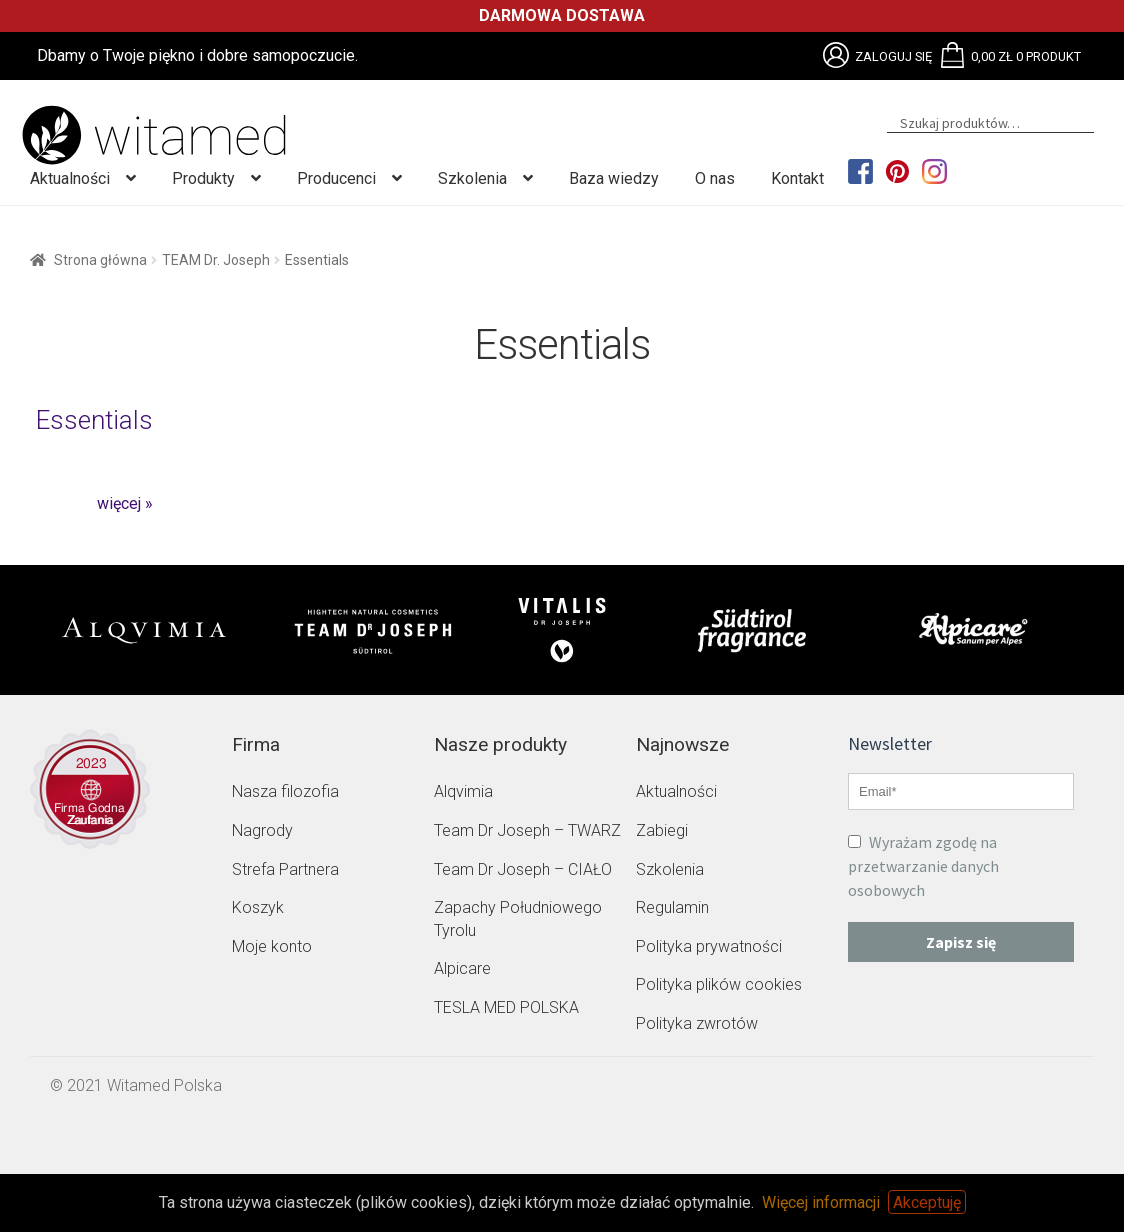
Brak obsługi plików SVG (836, 55)
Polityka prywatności (709, 946)
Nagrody (262, 830)
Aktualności (70, 178)
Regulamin (672, 907)
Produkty (203, 178)
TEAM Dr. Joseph (216, 260)
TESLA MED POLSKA (506, 1007)
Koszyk (258, 907)
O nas (715, 178)
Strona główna (100, 260)
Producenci (336, 178)
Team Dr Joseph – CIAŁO (523, 869)
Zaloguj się (893, 56)
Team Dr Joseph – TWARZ (527, 830)
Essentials (94, 420)
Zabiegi (662, 830)
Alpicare (462, 968)
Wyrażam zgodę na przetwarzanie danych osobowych (923, 866)
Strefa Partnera (285, 869)
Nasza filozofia (285, 791)
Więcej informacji (821, 1202)
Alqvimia (463, 791)
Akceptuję (927, 1202)
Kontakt (797, 178)
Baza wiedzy (614, 178)
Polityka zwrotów (697, 1023)
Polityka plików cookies (719, 984)
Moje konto (272, 946)
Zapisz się (961, 942)
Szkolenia (472, 178)
